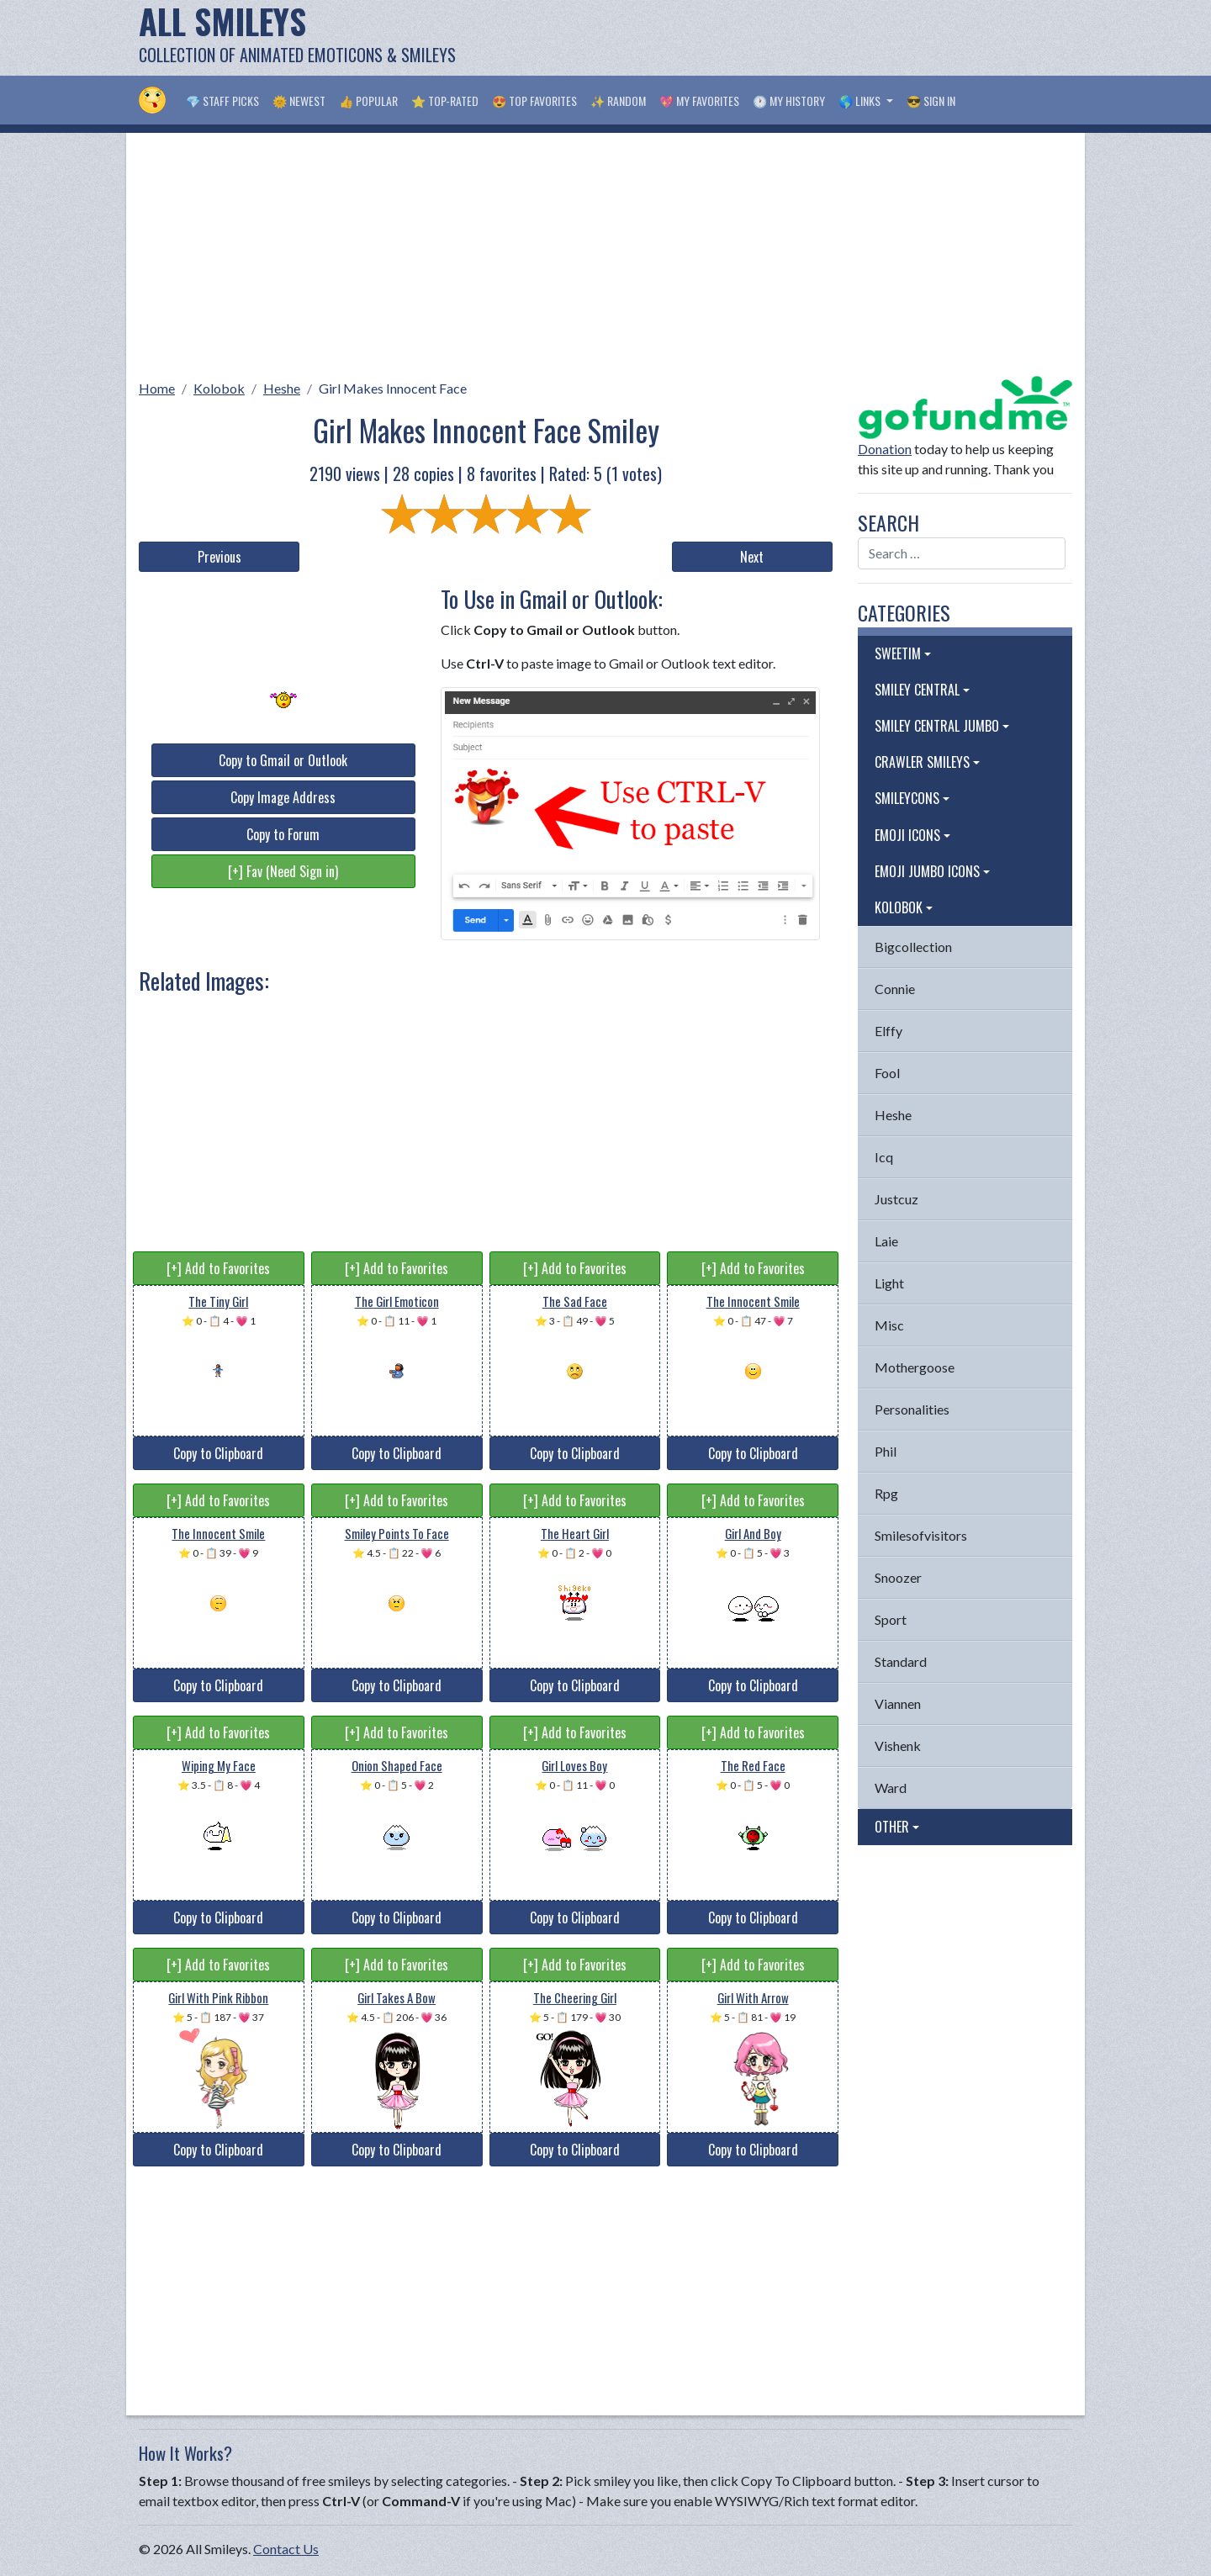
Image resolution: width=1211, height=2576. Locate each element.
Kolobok (219, 388)
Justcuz (896, 1199)
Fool (887, 1073)
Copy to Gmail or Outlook (283, 760)
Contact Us (286, 2549)
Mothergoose (915, 1367)
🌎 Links (860, 100)
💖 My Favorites (699, 100)
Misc (889, 1325)
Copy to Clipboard (218, 1453)
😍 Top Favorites (534, 100)
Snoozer (898, 1577)
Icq (884, 1157)
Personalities (912, 1409)
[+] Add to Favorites (218, 1268)
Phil (885, 1451)
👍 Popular (368, 100)
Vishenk (898, 1745)
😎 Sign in (931, 100)
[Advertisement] (766, 38)
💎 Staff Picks (222, 100)
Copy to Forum (283, 834)
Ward (891, 1788)
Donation (885, 449)
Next (752, 557)
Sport (891, 1619)
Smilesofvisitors (921, 1535)
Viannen (898, 1703)
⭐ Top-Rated (445, 100)
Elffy (888, 1031)
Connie (895, 989)
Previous (219, 557)
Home (157, 388)
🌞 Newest (298, 100)
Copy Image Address (283, 797)
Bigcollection (913, 947)
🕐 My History (789, 100)
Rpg (886, 1493)
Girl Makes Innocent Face (393, 388)
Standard (901, 1661)
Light (889, 1283)
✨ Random (618, 100)
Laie (886, 1241)
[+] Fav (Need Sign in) (283, 871)
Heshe (281, 388)
